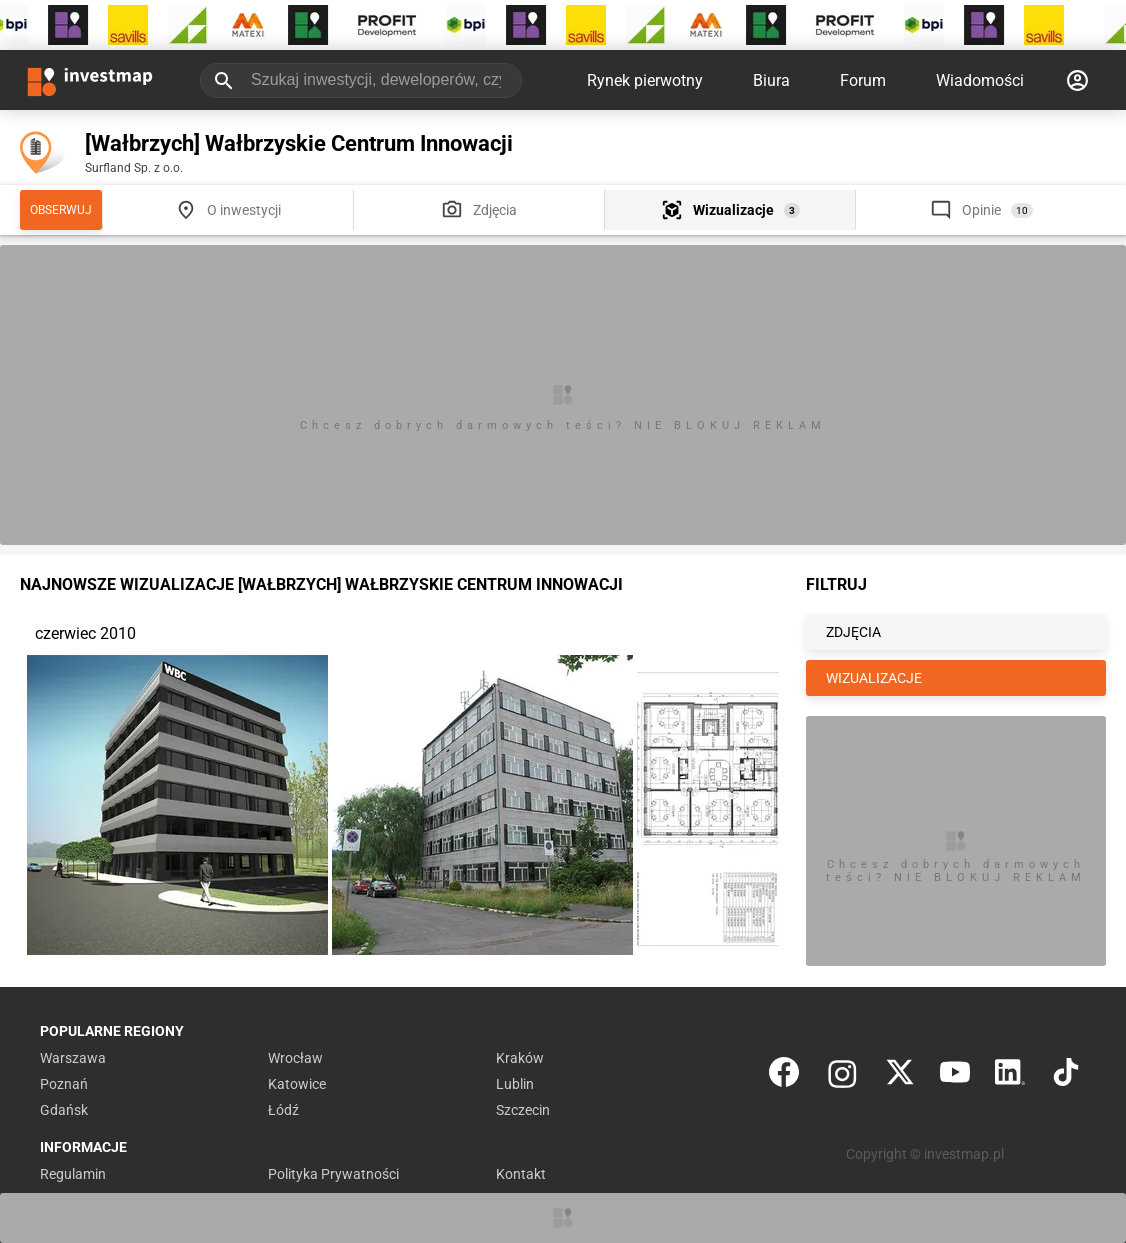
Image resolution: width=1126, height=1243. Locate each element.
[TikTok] (1066, 1076)
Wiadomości (980, 80)
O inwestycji (244, 210)
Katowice (297, 1084)
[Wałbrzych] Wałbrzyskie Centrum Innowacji (299, 143)
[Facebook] (784, 1076)
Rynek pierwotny (645, 80)
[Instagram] (842, 1076)
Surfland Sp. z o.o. (134, 168)
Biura (771, 80)
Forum (863, 80)
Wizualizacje (733, 210)
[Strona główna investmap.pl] (90, 80)
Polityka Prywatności (333, 1174)
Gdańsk (64, 1110)
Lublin (515, 1084)
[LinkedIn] (1010, 1076)
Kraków (520, 1058)
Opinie (981, 210)
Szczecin (523, 1110)
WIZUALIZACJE (874, 678)
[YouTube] (955, 1076)
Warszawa (73, 1058)
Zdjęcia (495, 210)
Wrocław (295, 1058)
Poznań (64, 1084)
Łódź (283, 1110)
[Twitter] (900, 1076)
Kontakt (521, 1174)
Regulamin (73, 1174)
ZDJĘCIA (853, 632)
